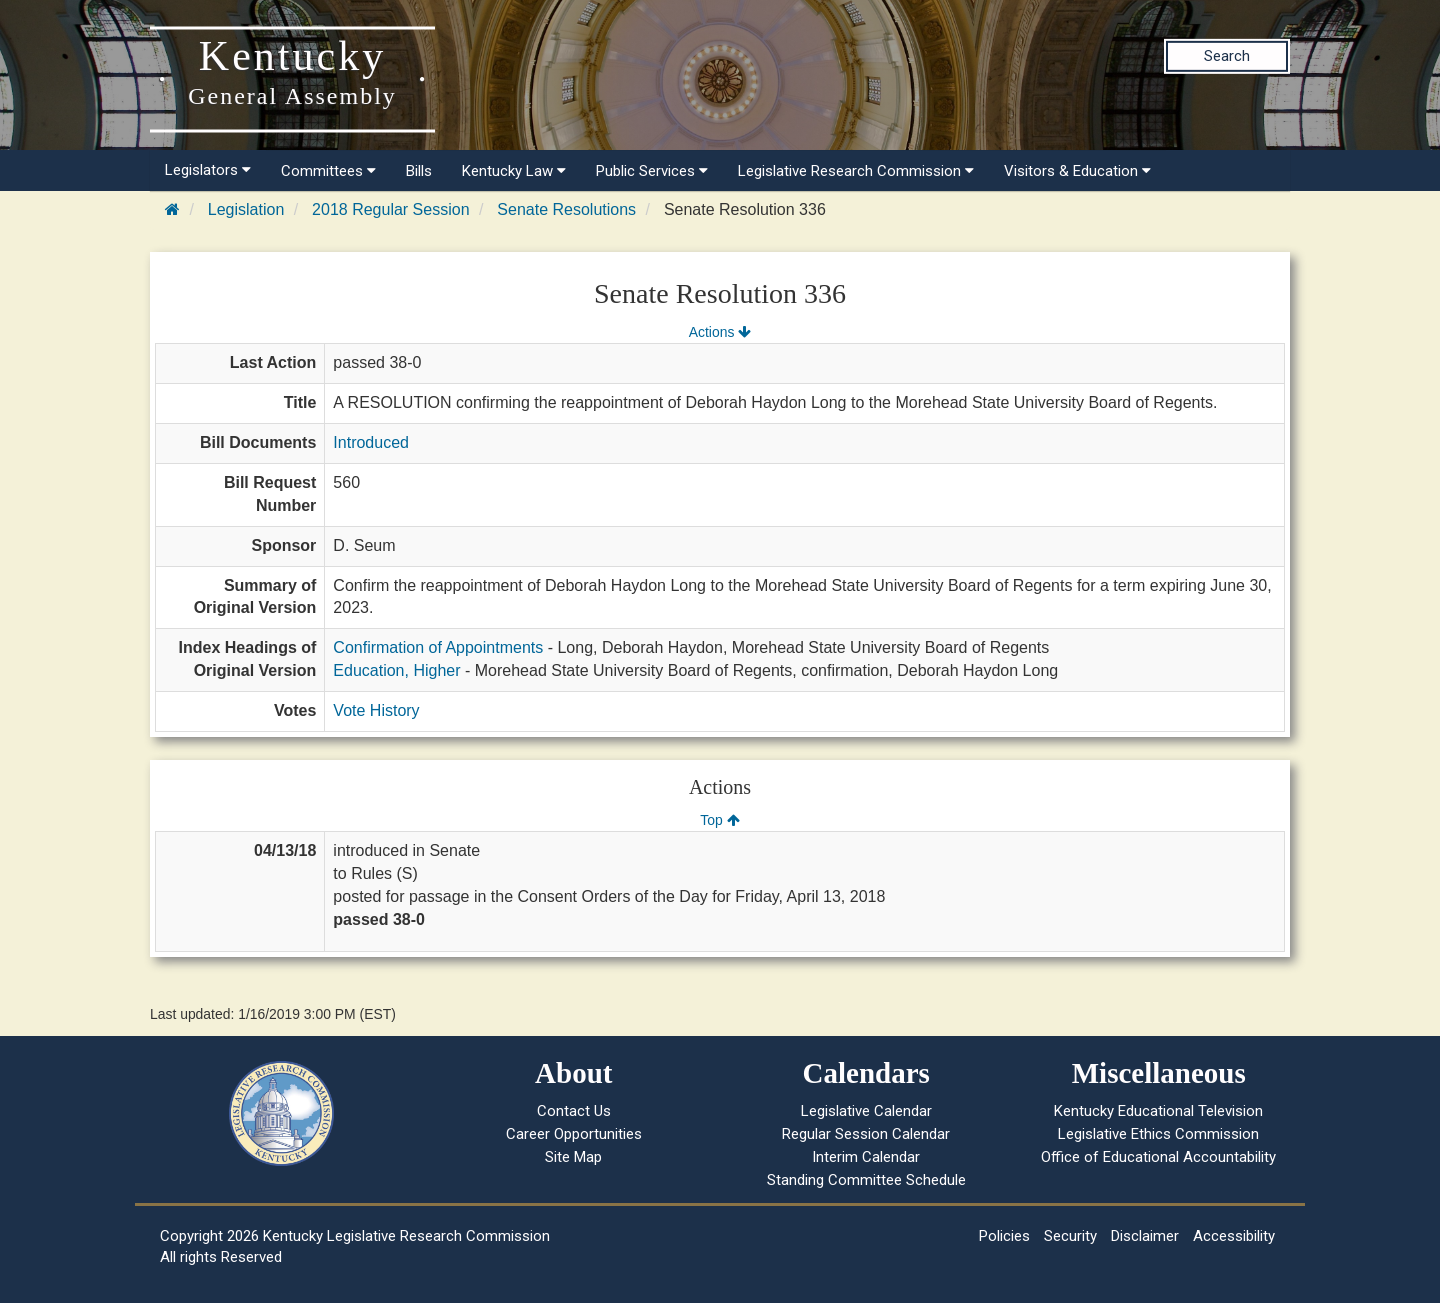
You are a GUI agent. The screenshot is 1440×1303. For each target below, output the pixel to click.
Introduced (371, 442)
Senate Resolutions (566, 209)
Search (1227, 56)
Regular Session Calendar (866, 1134)
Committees (328, 171)
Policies (1004, 1236)
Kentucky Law (514, 171)
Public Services (652, 171)
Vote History (376, 710)
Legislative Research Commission (856, 171)
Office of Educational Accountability (1158, 1157)
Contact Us (574, 1111)
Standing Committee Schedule (866, 1180)
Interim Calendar (866, 1157)
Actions (720, 332)
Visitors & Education (1077, 171)
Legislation (246, 209)
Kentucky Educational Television (1158, 1111)
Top (719, 820)
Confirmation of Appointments (438, 647)
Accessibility (1234, 1236)
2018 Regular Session (390, 209)
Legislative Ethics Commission (1158, 1134)
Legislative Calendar (866, 1111)
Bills (419, 171)
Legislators (208, 170)
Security (1070, 1236)
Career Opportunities (574, 1134)
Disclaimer (1145, 1236)
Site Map (573, 1157)
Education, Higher (396, 670)
